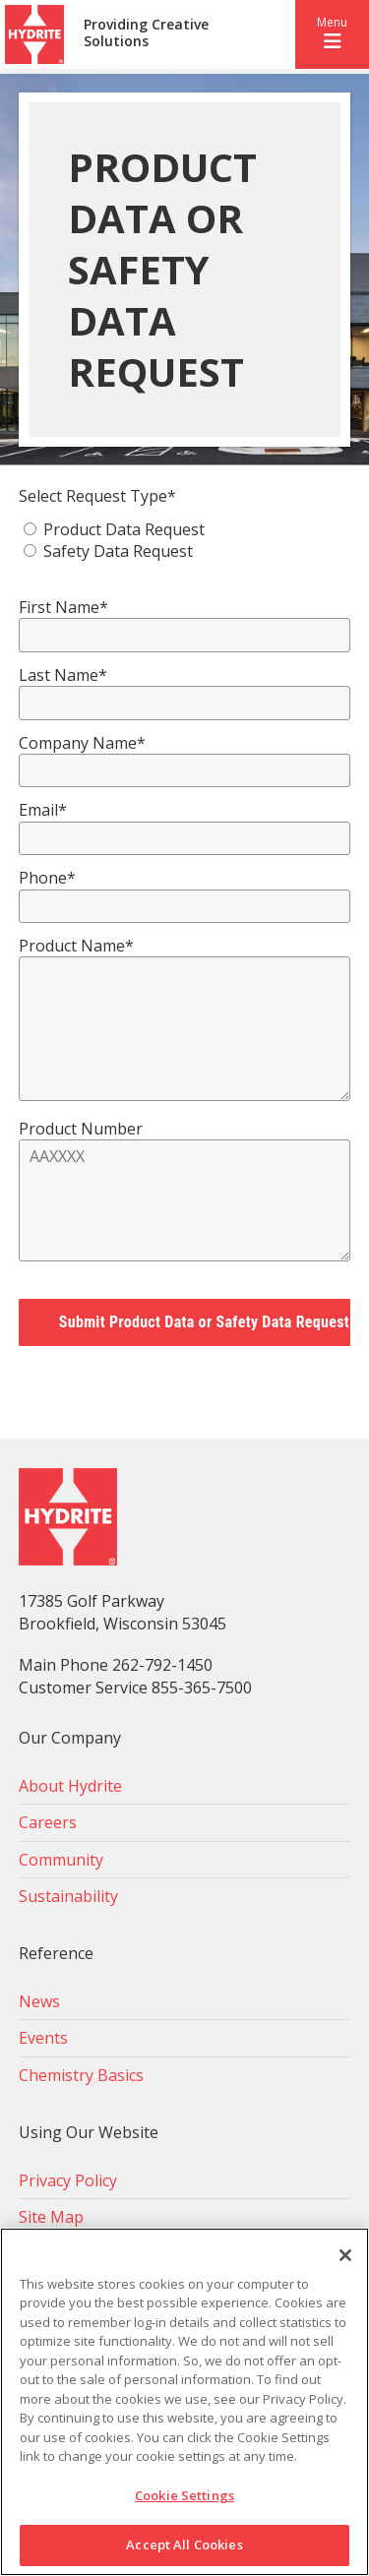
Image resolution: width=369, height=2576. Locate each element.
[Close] (345, 2255)
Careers (48, 1822)
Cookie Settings (184, 2495)
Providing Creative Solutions (146, 33)
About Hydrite (70, 1786)
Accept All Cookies (184, 2544)
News (39, 2001)
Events (43, 2038)
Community (61, 1860)
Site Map (51, 2217)
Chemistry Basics (81, 2075)
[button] (332, 34)
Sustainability (68, 1896)
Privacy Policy (68, 2180)
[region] (184, 2402)
